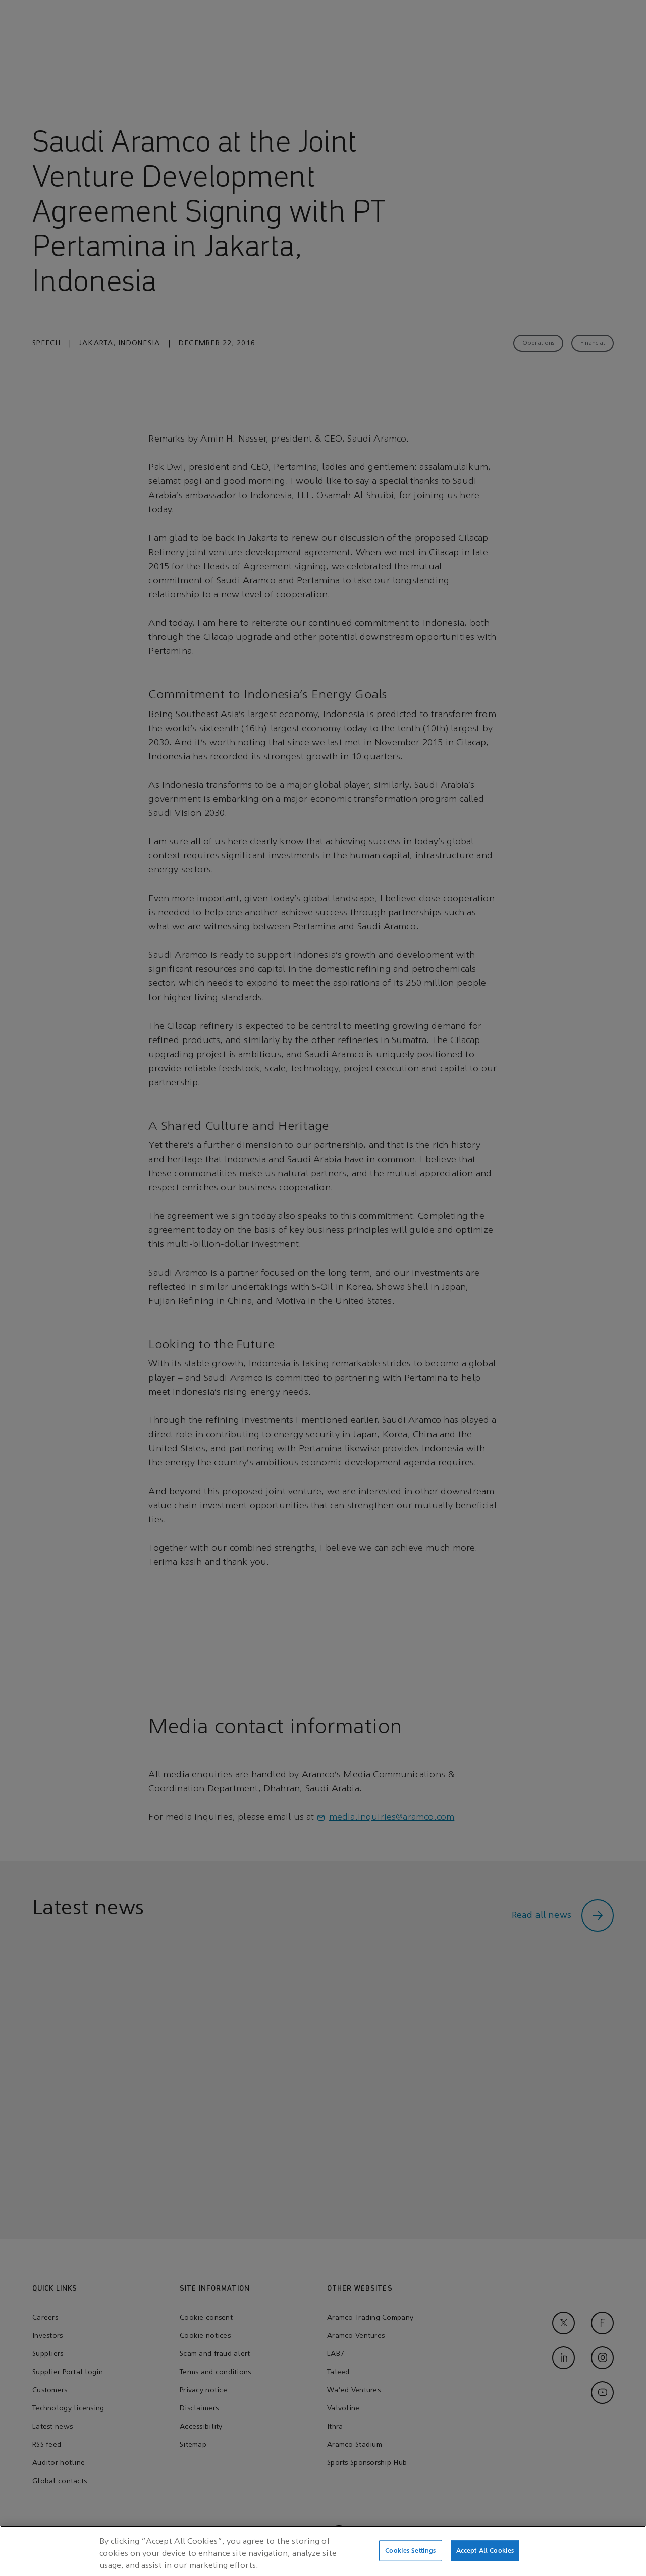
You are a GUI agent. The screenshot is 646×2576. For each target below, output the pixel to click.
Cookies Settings (410, 2554)
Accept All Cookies (485, 2554)
